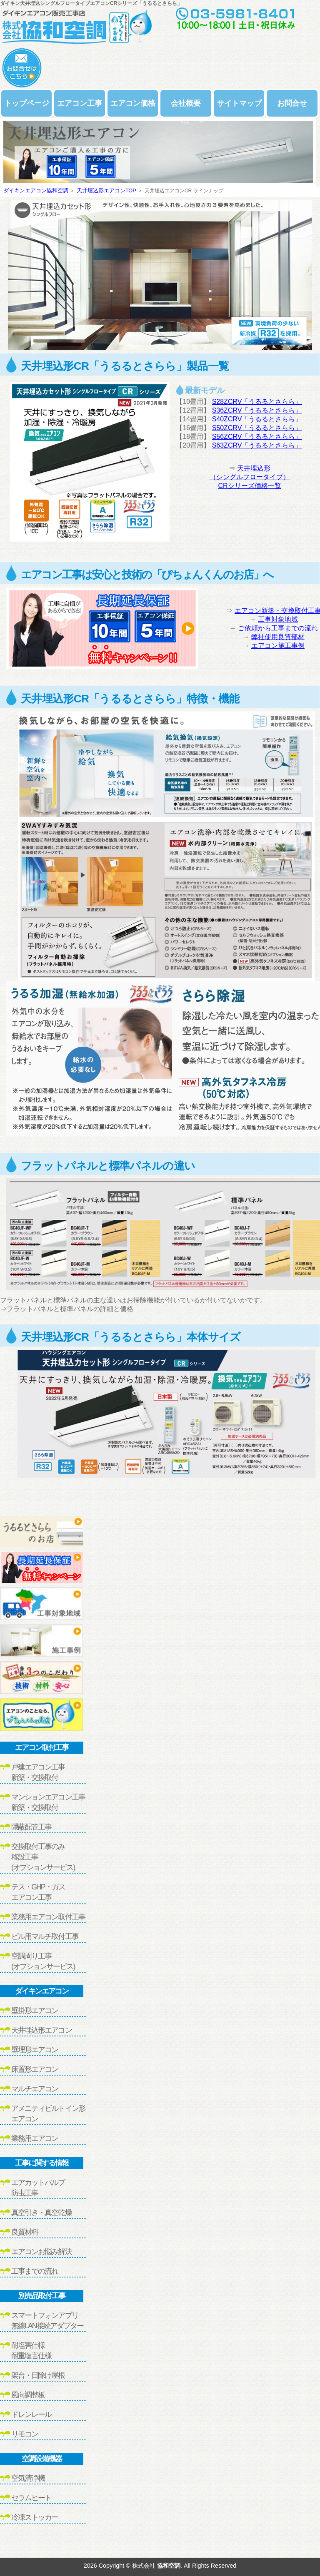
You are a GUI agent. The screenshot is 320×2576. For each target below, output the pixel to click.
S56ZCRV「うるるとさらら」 (257, 436)
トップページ (26, 103)
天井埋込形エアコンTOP (106, 190)
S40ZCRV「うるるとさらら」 (257, 419)
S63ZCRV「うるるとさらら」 (257, 445)
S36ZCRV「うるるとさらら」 (257, 410)
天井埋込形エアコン (41, 2030)
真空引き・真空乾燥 (41, 2212)
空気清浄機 (28, 2478)
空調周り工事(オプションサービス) (43, 1961)
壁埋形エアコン (34, 2050)
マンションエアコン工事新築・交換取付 (48, 1802)
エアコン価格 (132, 103)
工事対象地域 (278, 619)
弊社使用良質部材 (278, 636)
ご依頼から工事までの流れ (278, 628)
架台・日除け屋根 (38, 2375)
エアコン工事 (79, 103)
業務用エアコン (34, 2138)
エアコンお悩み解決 (41, 2251)
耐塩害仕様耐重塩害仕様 (31, 2350)
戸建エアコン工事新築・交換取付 (38, 1772)
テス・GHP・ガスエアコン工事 (38, 1892)
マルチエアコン (34, 2089)
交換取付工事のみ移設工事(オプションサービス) (43, 1857)
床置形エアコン (34, 2069)
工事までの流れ (34, 2271)
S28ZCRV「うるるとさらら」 (257, 401)
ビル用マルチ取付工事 (44, 1936)
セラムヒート (31, 2498)
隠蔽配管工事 (31, 1827)
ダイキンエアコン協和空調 (35, 190)
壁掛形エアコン (34, 2010)
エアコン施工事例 (278, 645)
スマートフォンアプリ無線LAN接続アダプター (47, 2320)
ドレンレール (31, 2414)
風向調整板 (28, 2395)
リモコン (24, 2434)
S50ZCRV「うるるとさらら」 (257, 427)
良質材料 (24, 2232)
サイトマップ (239, 103)
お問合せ (292, 103)
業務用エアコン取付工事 (48, 1917)
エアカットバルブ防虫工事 (38, 2187)
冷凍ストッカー (34, 2517)
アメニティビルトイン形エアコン (48, 2113)
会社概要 (186, 103)
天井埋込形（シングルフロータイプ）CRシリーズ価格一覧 (250, 477)
